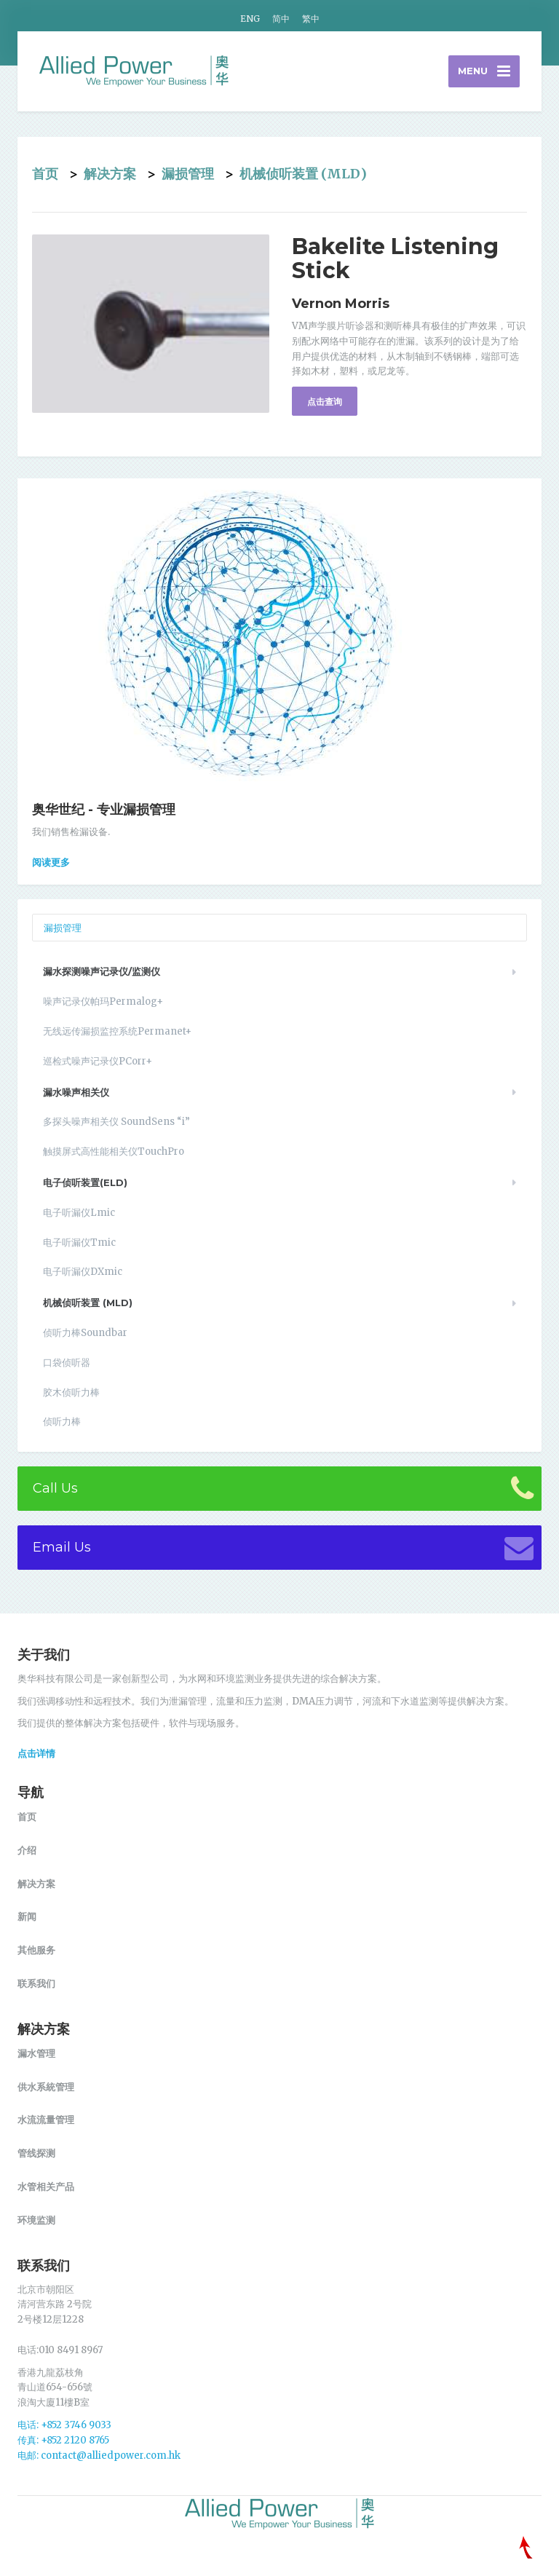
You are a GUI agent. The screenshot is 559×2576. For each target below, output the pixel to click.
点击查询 (324, 401)
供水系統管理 (45, 2087)
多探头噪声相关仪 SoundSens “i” (116, 1121)
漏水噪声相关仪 (76, 1092)
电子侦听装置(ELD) (85, 1182)
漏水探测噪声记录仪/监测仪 (101, 971)
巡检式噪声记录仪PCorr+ (97, 1061)
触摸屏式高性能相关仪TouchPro (113, 1151)
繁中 (311, 18)
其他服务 (36, 1950)
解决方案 (110, 173)
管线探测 (36, 2153)
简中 (281, 18)
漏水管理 (36, 2053)
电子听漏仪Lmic (79, 1212)
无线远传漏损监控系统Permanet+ (117, 1031)
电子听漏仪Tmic (79, 1242)
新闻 (26, 1916)
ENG (250, 18)
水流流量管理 (45, 2119)
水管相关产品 (45, 2186)
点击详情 (36, 1753)
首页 (45, 173)
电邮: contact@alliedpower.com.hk (99, 2455)
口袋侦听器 (66, 1362)
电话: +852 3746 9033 (64, 2425)
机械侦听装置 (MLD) (303, 173)
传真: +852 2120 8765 (63, 2440)
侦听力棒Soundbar (85, 1333)
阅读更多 (51, 862)
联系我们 (36, 1983)
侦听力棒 (62, 1421)
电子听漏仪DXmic (82, 1271)
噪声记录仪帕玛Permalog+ (103, 1001)
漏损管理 (188, 173)
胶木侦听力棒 (71, 1392)
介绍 (26, 1850)
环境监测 (36, 2220)
